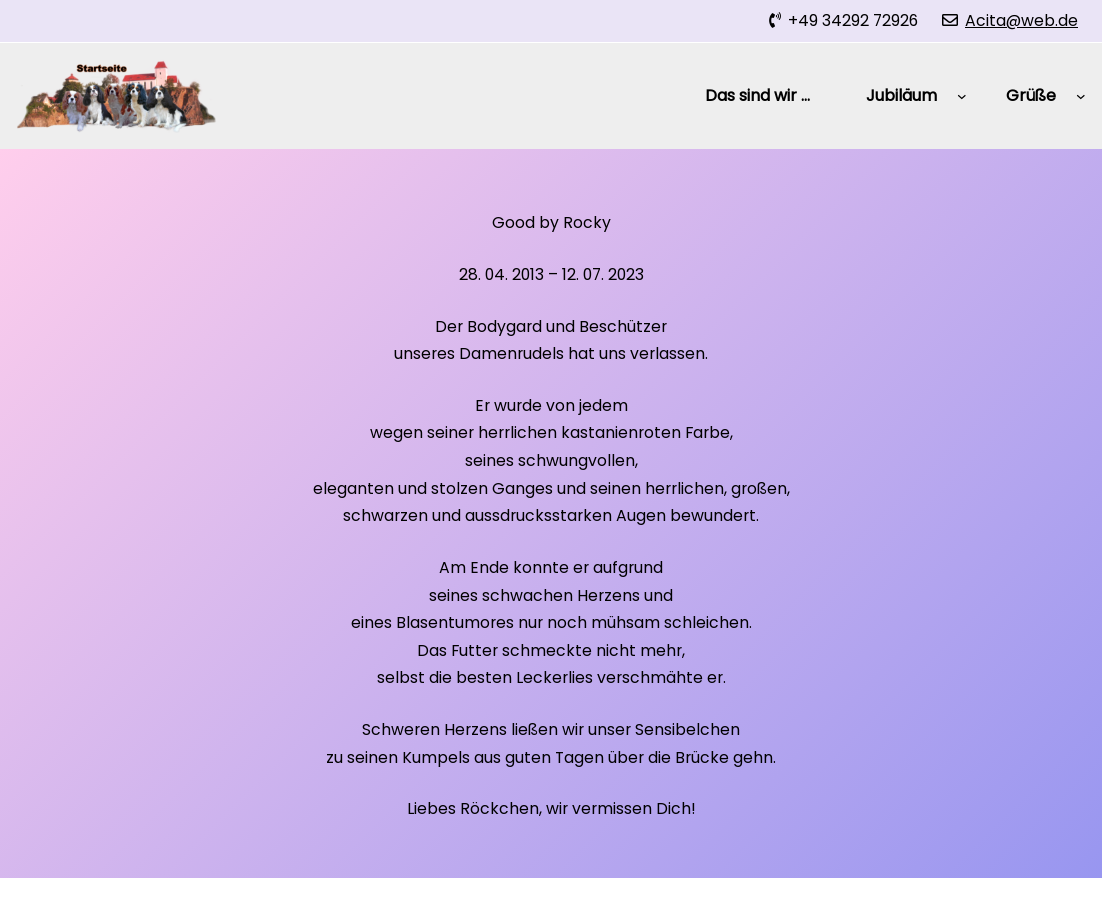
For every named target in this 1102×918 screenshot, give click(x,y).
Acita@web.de (1021, 20)
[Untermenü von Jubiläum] (962, 96)
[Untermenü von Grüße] (1081, 96)
